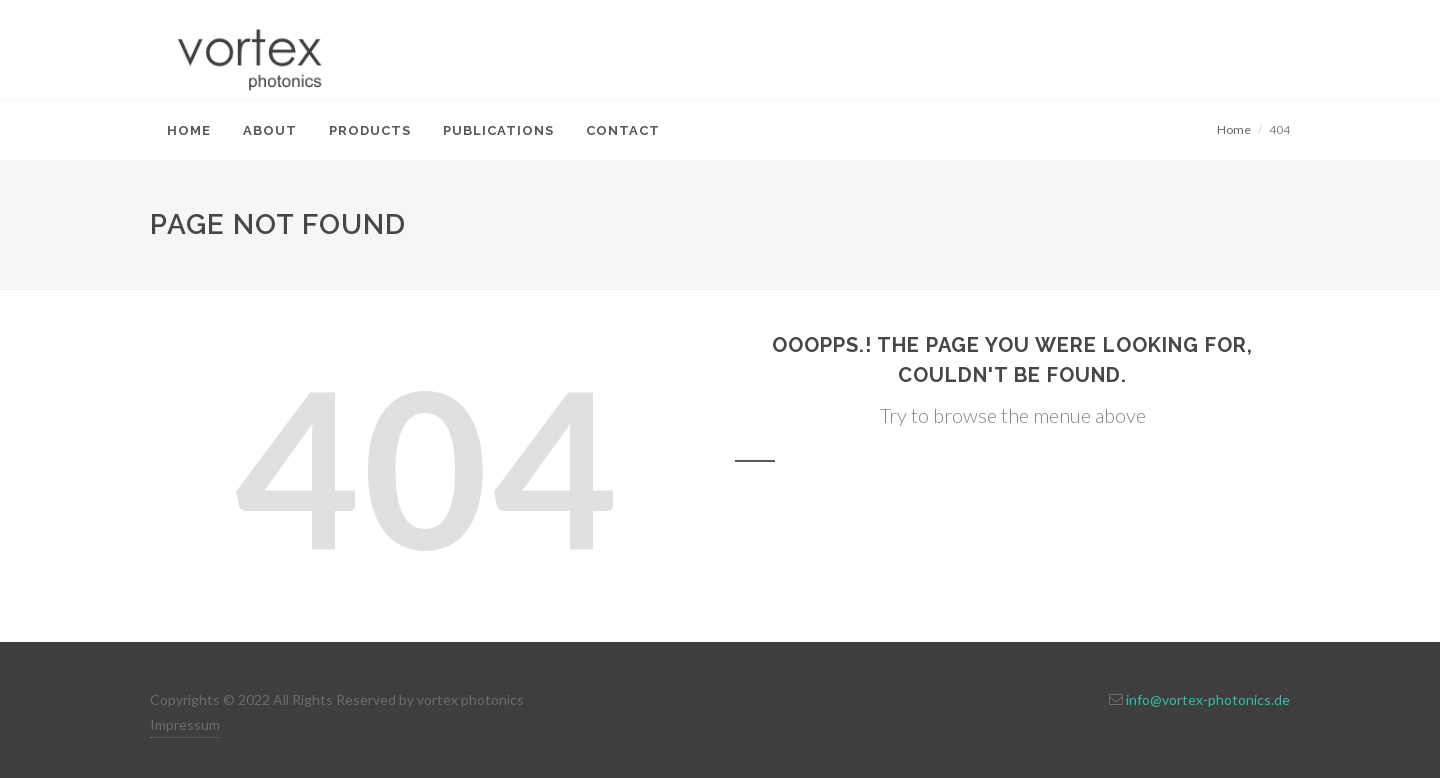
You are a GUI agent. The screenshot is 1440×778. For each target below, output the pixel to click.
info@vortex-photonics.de (1208, 699)
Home (1234, 129)
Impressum (185, 724)
